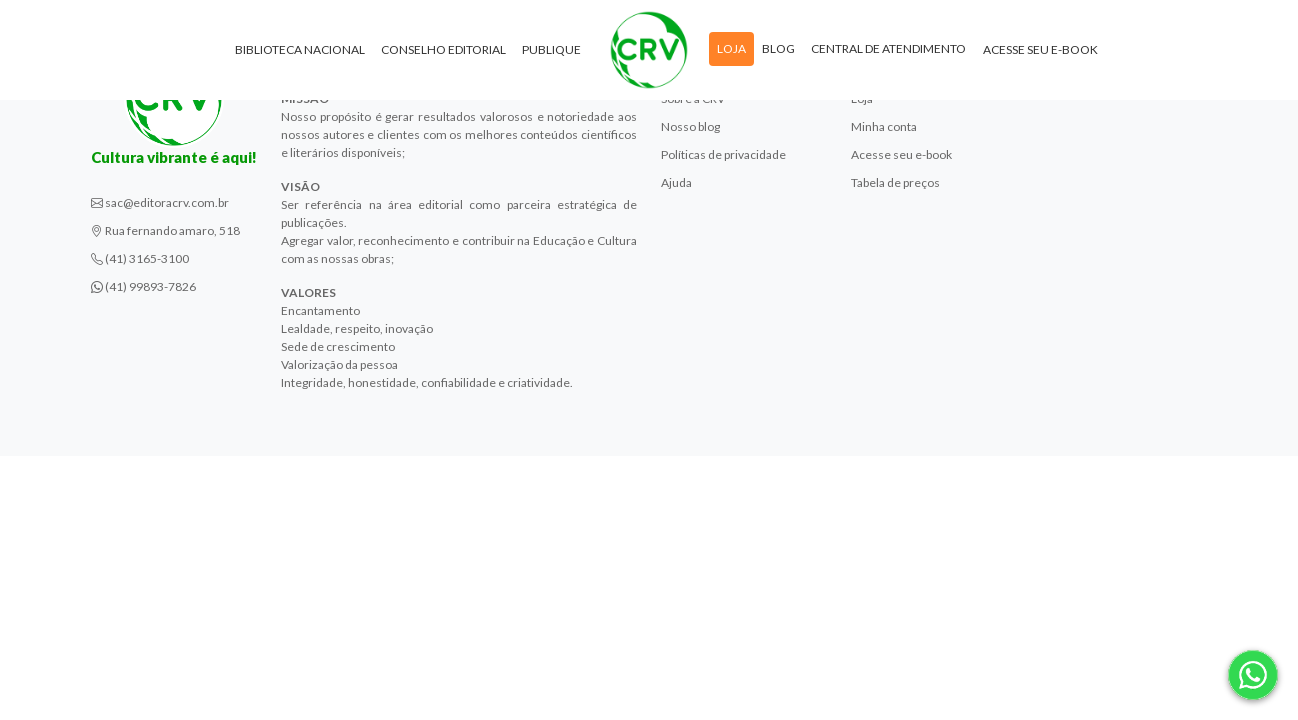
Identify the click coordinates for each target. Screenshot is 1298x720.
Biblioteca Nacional (300, 49)
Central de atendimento (888, 48)
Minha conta (884, 126)
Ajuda (676, 182)
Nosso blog (690, 126)
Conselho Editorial (443, 49)
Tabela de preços (895, 182)
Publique (551, 49)
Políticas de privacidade (723, 154)
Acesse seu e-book (1040, 49)
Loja (731, 48)
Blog (778, 48)
